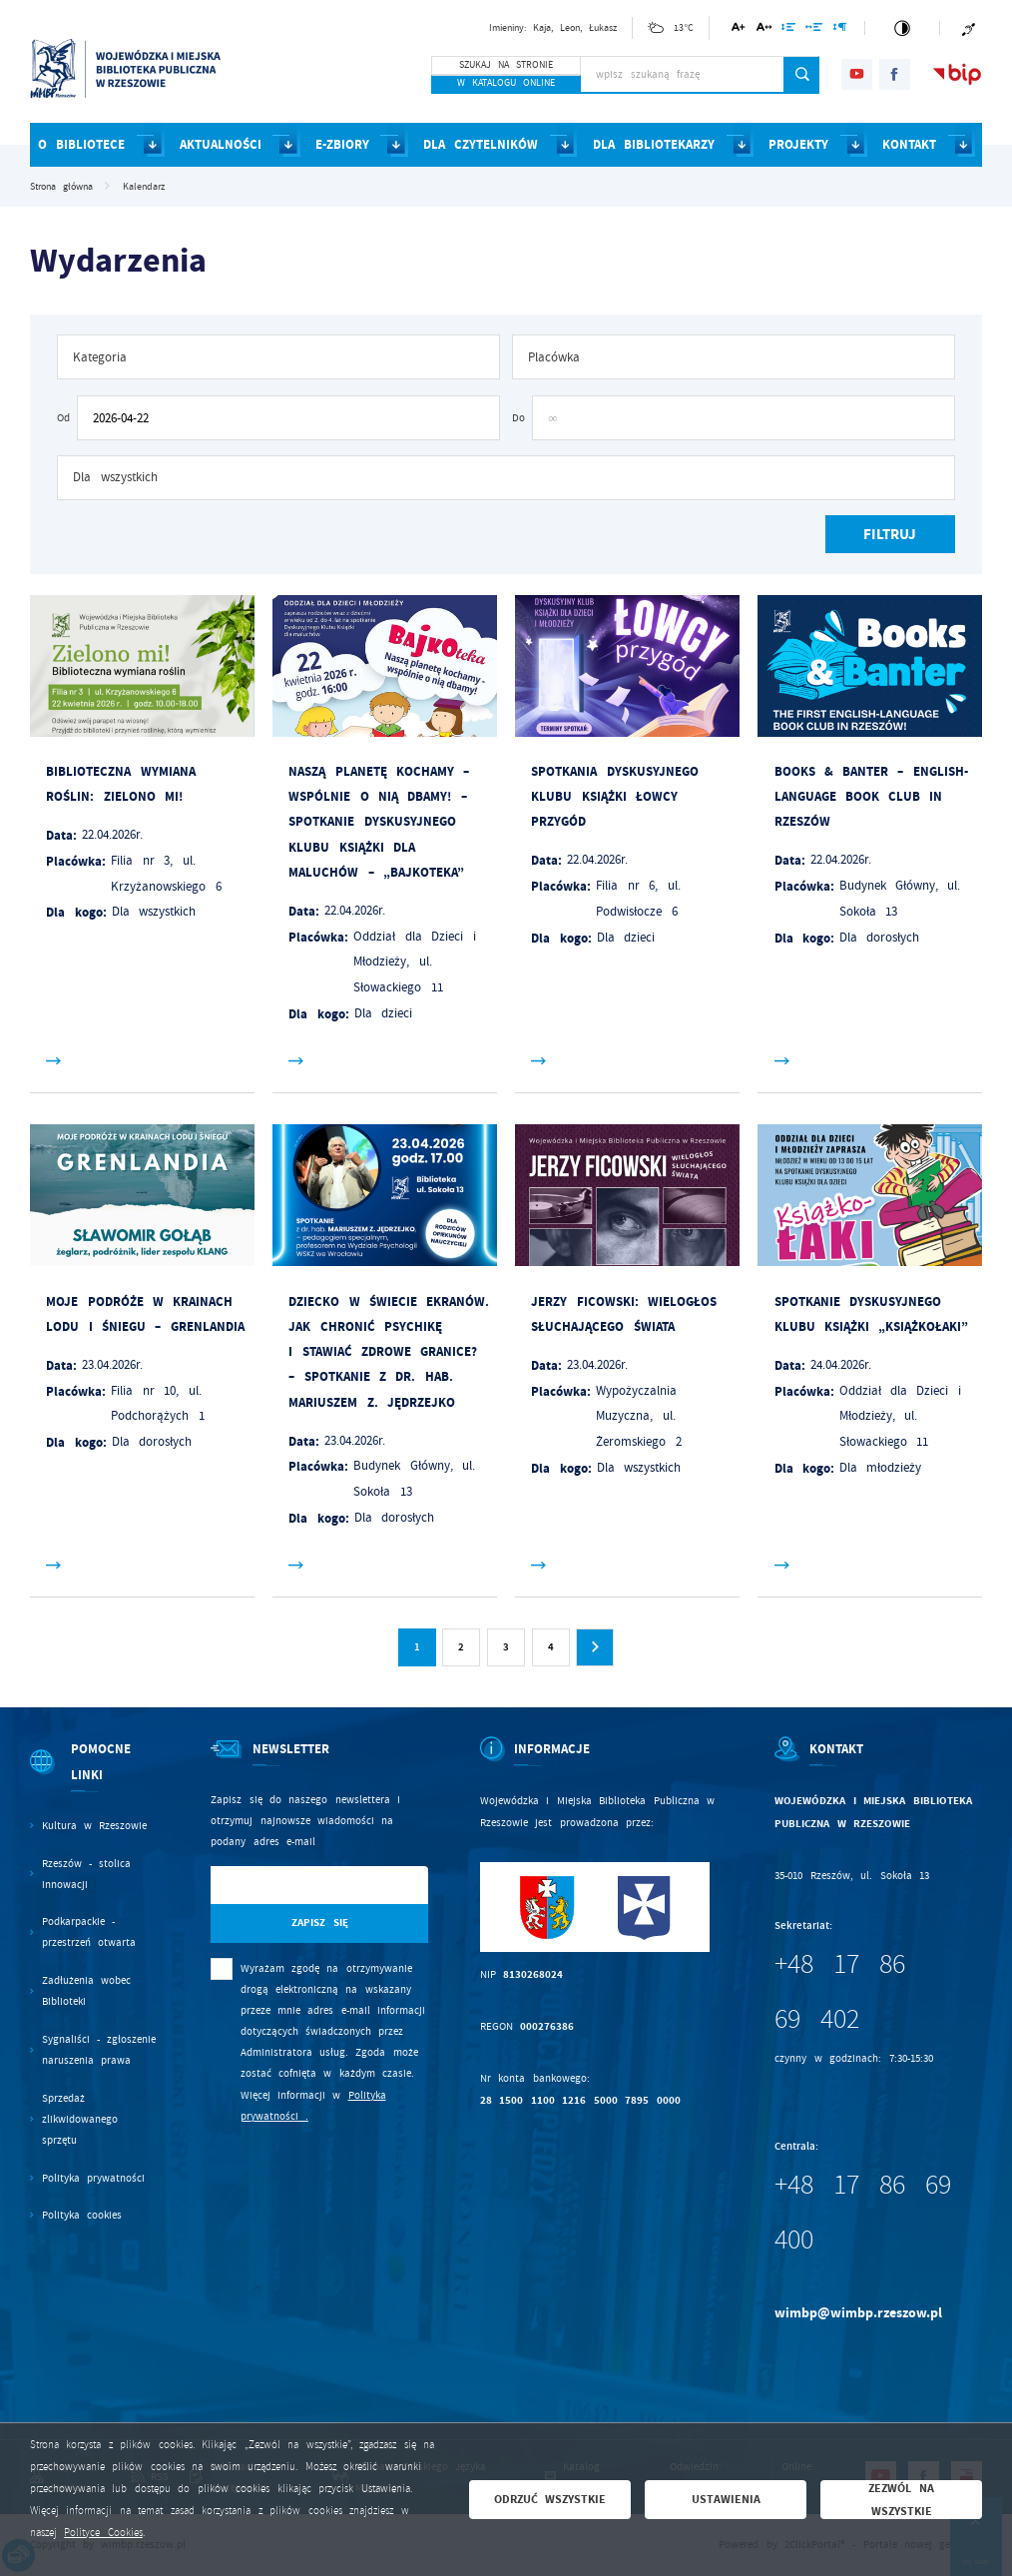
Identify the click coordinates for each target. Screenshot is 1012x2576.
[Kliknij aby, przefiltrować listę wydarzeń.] (890, 534)
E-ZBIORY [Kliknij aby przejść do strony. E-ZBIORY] (342, 144)
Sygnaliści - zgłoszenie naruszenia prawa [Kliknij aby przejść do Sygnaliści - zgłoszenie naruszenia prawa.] (99, 2050)
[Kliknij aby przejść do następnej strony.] (595, 1647)
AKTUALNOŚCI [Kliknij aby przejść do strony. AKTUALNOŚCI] (220, 144)
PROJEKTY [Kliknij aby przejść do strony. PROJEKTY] (798, 144)
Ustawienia (726, 2499)
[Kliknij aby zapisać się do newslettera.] (319, 1923)
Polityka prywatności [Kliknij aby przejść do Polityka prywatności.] (93, 2178)
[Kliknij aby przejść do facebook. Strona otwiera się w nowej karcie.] (894, 74)
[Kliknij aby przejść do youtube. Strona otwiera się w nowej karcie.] (856, 74)
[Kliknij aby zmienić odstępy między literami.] (763, 30)
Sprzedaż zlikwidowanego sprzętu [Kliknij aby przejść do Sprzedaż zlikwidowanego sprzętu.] (80, 2119)
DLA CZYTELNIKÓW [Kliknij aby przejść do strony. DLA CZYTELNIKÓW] (480, 144)
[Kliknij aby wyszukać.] (801, 75)
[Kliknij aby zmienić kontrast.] (902, 28)
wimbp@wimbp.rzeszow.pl (858, 2312)
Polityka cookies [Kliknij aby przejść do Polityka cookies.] (82, 2215)
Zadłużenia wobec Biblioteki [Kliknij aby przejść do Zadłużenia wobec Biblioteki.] (86, 1991)
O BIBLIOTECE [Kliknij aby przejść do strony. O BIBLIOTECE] (81, 144)
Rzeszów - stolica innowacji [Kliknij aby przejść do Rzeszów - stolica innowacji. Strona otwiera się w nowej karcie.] (87, 1874)
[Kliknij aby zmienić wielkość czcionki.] (739, 30)
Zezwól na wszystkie (901, 2499)
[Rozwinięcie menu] (95, 1775)
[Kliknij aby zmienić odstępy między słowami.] (814, 30)
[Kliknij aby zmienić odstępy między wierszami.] (788, 30)
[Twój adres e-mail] (288, 1885)
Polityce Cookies (103, 2532)
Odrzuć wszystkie (550, 2499)
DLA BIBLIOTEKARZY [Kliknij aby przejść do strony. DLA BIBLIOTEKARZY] (654, 144)
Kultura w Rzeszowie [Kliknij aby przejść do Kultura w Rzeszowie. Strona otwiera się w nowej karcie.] (95, 1825)
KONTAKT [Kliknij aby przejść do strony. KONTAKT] (909, 144)
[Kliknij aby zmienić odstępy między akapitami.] (839, 30)
